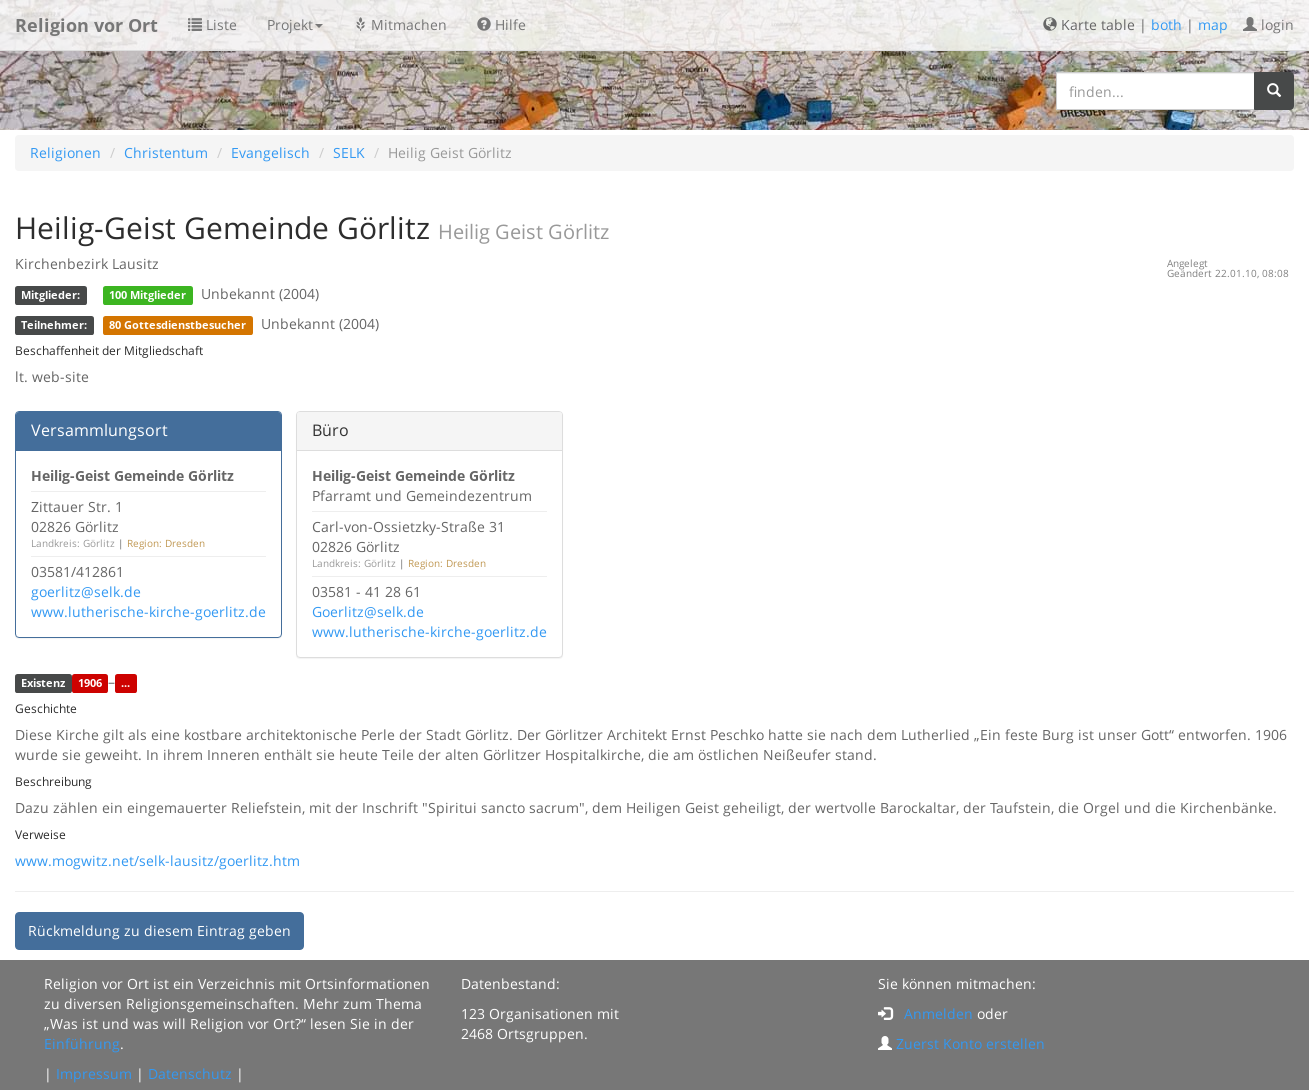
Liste (212, 24)
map (1213, 24)
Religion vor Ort (86, 25)
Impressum (94, 1073)
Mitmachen (400, 24)
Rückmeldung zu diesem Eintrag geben (159, 930)
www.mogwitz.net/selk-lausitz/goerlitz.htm (157, 860)
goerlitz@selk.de (86, 591)
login (1268, 24)
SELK (349, 152)
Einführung (82, 1043)
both (1166, 24)
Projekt (295, 24)
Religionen (65, 152)
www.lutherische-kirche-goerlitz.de (148, 611)
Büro (330, 430)
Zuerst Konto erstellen (970, 1043)
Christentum (166, 152)
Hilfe (501, 24)
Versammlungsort (99, 430)
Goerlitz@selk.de (368, 611)
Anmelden (938, 1013)
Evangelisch (270, 152)
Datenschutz (190, 1073)
